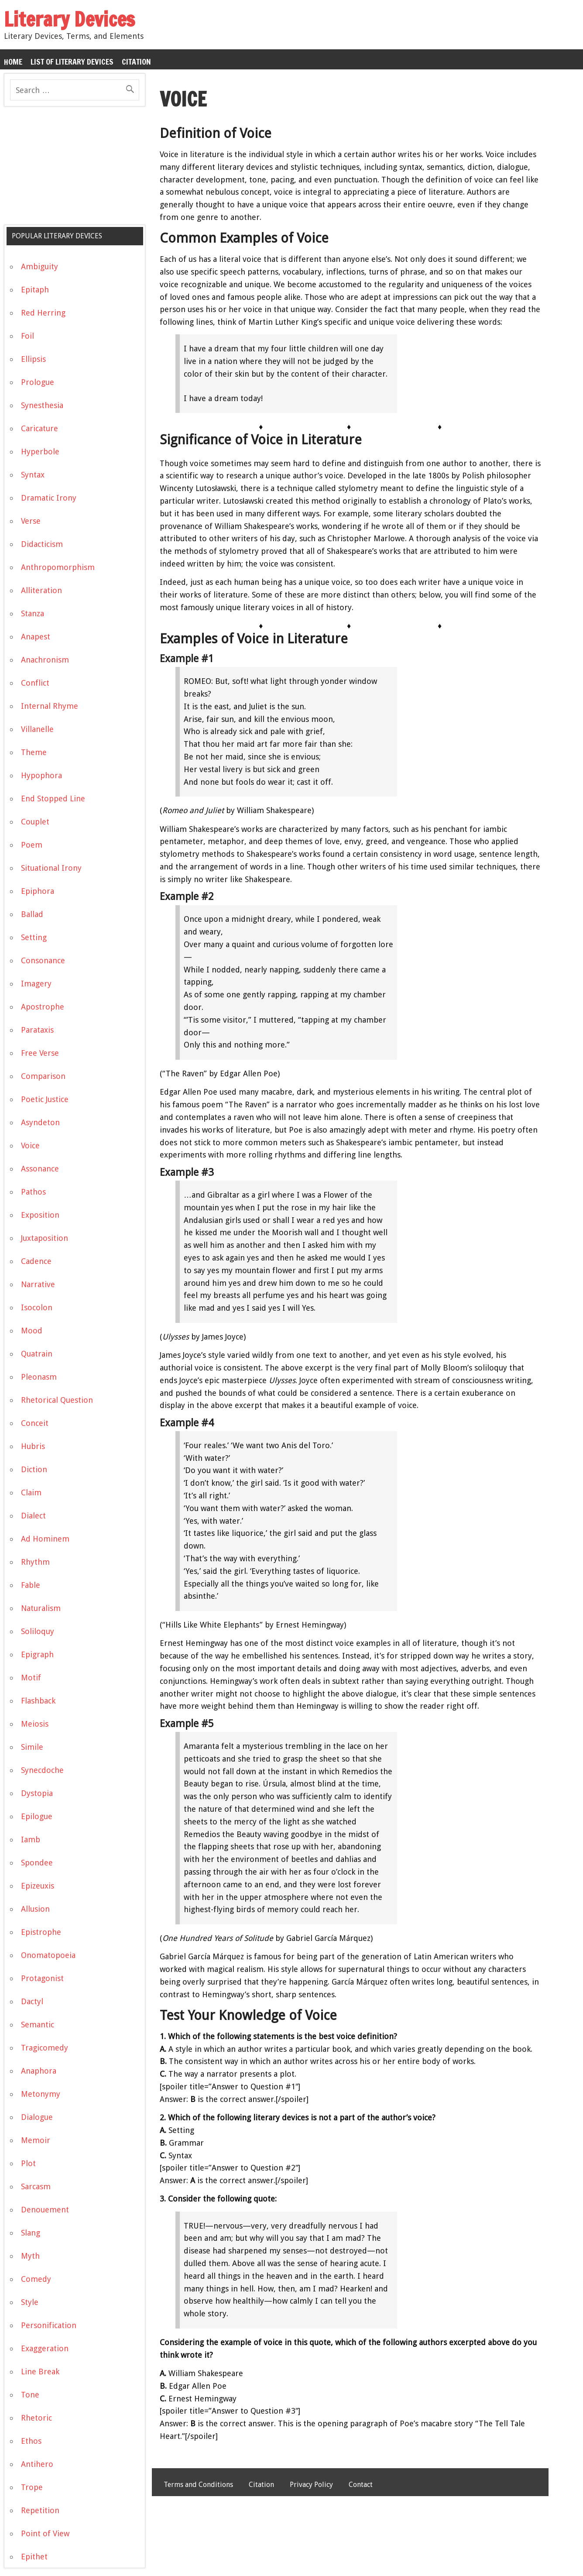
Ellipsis (33, 359)
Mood (31, 1330)
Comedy (36, 2279)
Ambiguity (39, 266)
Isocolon (36, 1307)
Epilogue (36, 1816)
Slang (30, 2232)
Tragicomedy (44, 2047)
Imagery (36, 983)
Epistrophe (41, 1932)
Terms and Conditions (198, 2484)
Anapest (35, 636)
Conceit (34, 1423)
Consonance (43, 960)
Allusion (35, 1908)
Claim (31, 1492)
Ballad (32, 914)
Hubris (33, 1446)
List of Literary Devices (72, 61)
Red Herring (43, 312)
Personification (48, 2325)
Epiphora (37, 891)
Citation (136, 61)
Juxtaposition (44, 1238)
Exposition (40, 1214)
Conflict (35, 682)
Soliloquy (37, 1631)
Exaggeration (45, 2348)
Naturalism (41, 1608)
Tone (30, 2394)
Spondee (37, 1862)
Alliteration (41, 590)
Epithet (34, 2556)
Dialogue (37, 2117)
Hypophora (41, 775)
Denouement (45, 2209)
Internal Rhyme (49, 706)
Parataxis (37, 1029)
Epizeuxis (37, 1885)
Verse (31, 521)
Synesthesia (42, 405)
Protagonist (42, 1978)
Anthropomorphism (58, 567)
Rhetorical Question (57, 1400)
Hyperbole (40, 451)
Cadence (36, 1261)
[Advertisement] (69, 168)
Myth (30, 2255)
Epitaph (35, 289)
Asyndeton (40, 1122)
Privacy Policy (311, 2484)
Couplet (35, 821)
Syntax (33, 474)
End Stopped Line (53, 798)
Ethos (31, 2440)
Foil (27, 335)
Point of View (45, 2533)
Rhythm (35, 1561)
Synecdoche (42, 1770)
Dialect (33, 1515)
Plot (28, 2163)
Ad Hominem (45, 1538)
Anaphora (38, 2070)
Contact (361, 2484)
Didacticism (42, 544)
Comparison (43, 1076)
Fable (30, 1585)
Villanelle (37, 729)
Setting (34, 937)
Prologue (37, 382)
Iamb (30, 1839)
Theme (34, 752)
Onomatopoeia (48, 1955)
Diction (34, 1469)
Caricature (39, 428)
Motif (31, 1677)
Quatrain (36, 1353)
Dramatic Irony (48, 497)
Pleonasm (39, 1376)
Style (29, 2302)
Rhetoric (36, 2417)
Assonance (40, 1168)
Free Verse (40, 1053)
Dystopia (37, 1793)
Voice (30, 1145)
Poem (31, 844)
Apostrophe (42, 1006)
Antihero (37, 2464)
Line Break (40, 2371)
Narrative (38, 1284)
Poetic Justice (45, 1099)
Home (13, 61)
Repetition (40, 2510)
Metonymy (40, 2094)
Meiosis (34, 1723)
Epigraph (37, 1654)
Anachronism (45, 659)
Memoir (35, 2140)
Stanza (32, 613)
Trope (32, 2487)
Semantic (37, 2024)
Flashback (38, 1700)
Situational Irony (51, 867)
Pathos (33, 1191)
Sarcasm (36, 2186)
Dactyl (32, 2001)
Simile (32, 1747)
